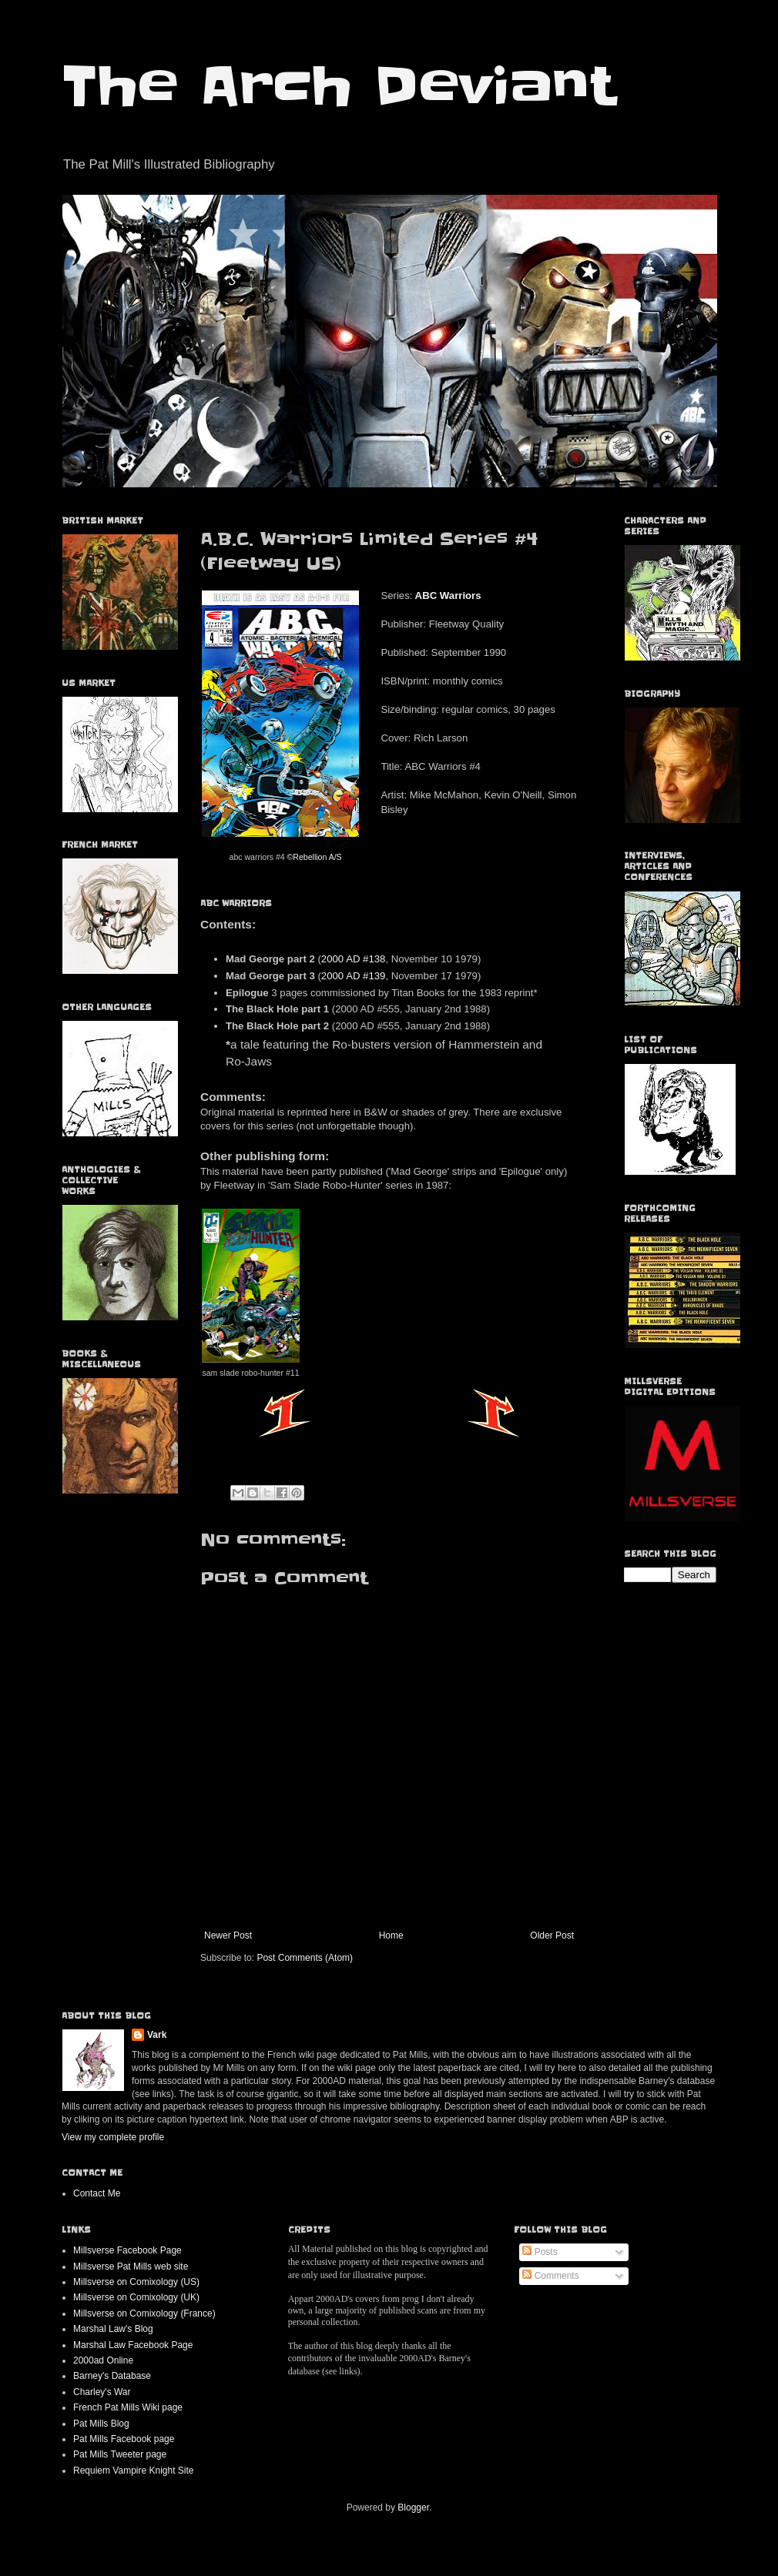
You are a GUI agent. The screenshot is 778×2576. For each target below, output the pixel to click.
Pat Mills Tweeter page (119, 2454)
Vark (156, 2034)
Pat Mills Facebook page (123, 2439)
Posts (539, 2251)
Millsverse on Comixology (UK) (136, 2297)
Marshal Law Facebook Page (133, 2345)
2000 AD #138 (353, 959)
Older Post (552, 1935)
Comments (550, 2275)
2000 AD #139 (353, 976)
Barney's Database (112, 2375)
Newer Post (228, 1935)
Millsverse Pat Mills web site (130, 2266)
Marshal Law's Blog (113, 2328)
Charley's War (102, 2392)
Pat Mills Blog (101, 2423)
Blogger (413, 2507)
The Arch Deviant (338, 86)
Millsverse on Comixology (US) (136, 2282)
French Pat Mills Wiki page (128, 2407)
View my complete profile (113, 2137)
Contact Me (96, 2193)
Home (391, 1935)
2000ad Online (103, 2360)
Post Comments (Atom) (305, 1957)
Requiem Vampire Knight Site (133, 2470)
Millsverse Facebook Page (127, 2250)
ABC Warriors (448, 595)
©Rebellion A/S (314, 856)
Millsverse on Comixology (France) (144, 2313)
